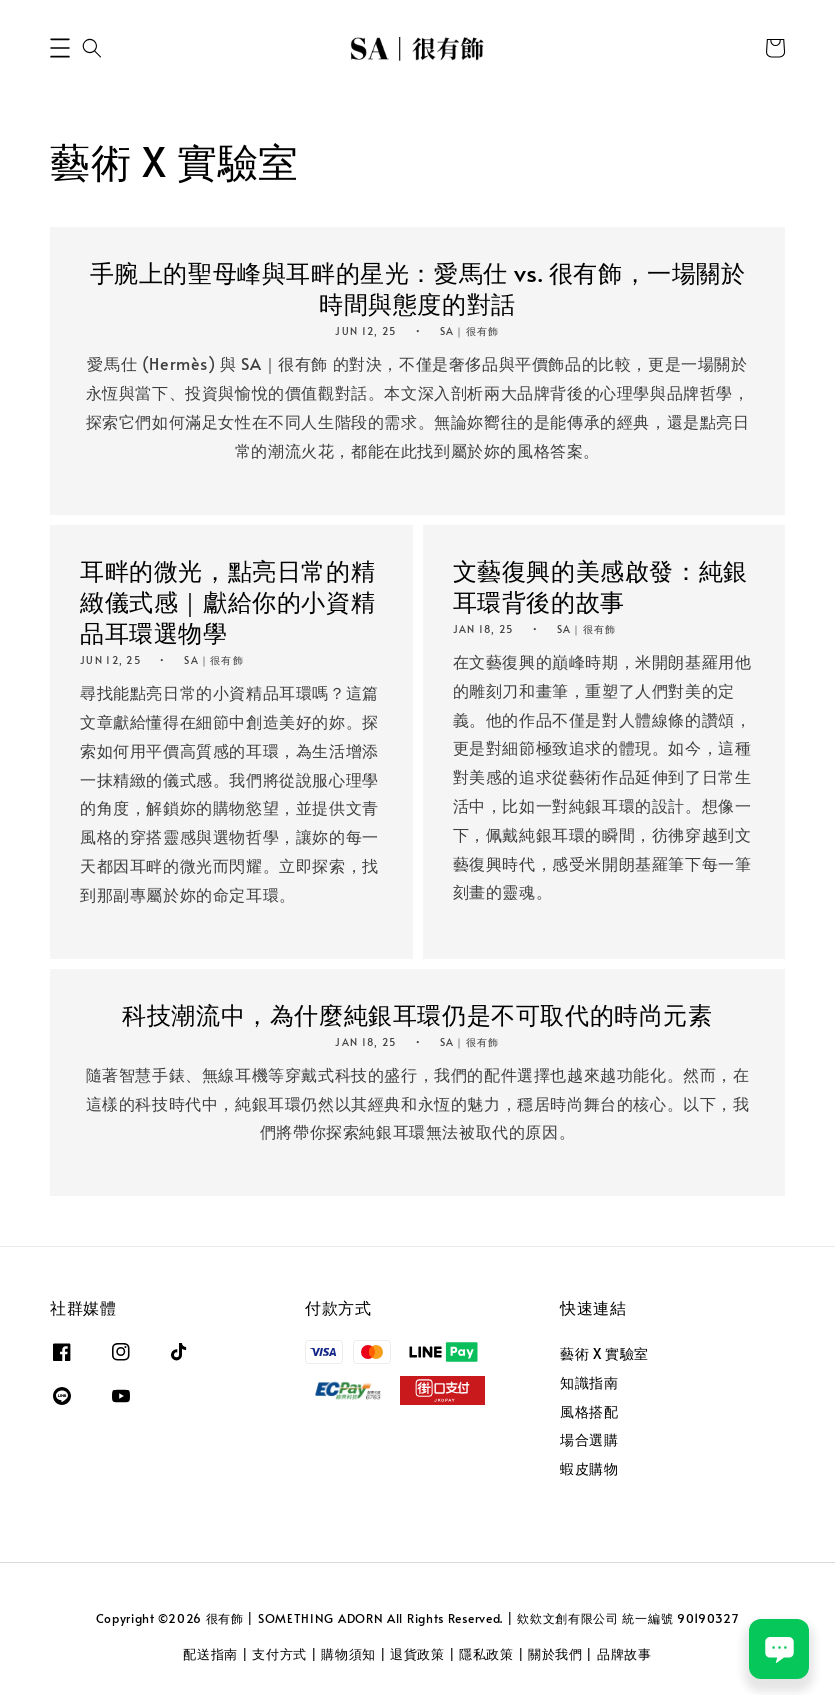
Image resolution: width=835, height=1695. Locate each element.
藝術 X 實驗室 (604, 1354)
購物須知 (348, 1654)
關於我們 (555, 1654)
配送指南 (210, 1654)
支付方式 (279, 1654)
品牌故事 (624, 1654)
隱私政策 (486, 1654)
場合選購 (589, 1439)
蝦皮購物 (589, 1468)
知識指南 (589, 1382)
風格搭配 (589, 1411)
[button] (60, 48)
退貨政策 (417, 1654)
